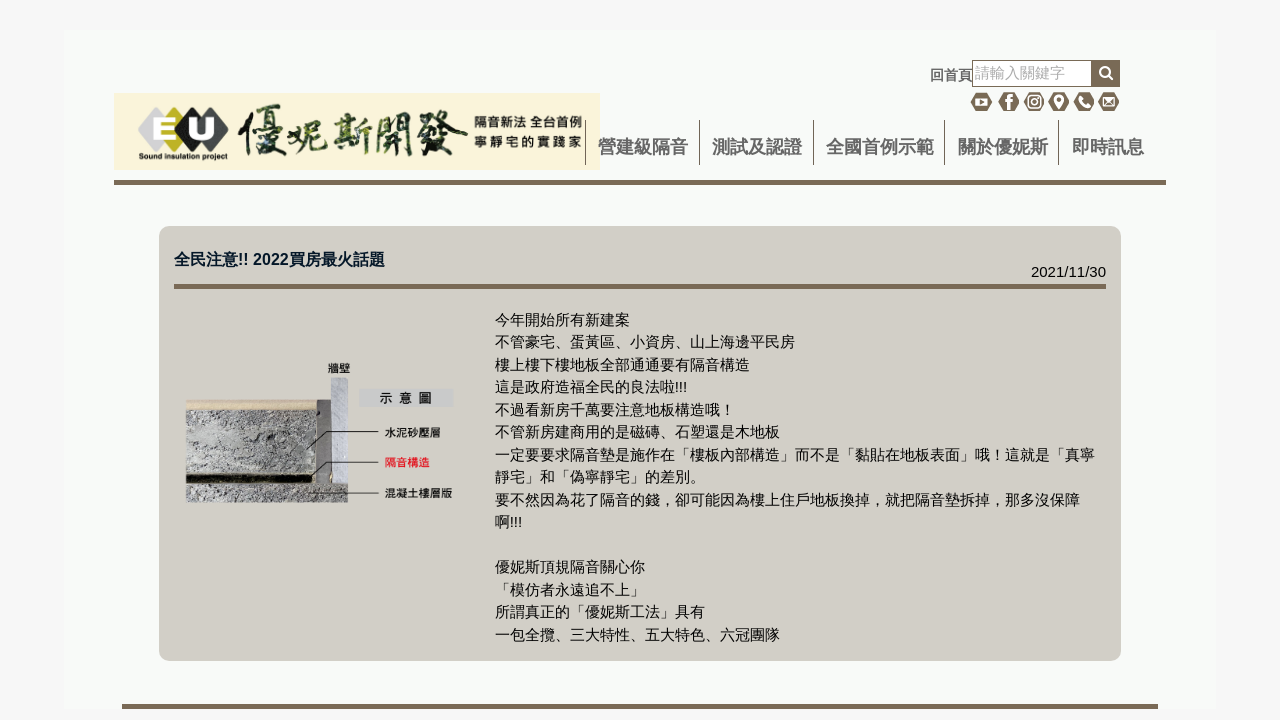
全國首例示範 (880, 147)
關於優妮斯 (1003, 147)
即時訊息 (1108, 147)
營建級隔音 (643, 147)
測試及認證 (757, 147)
